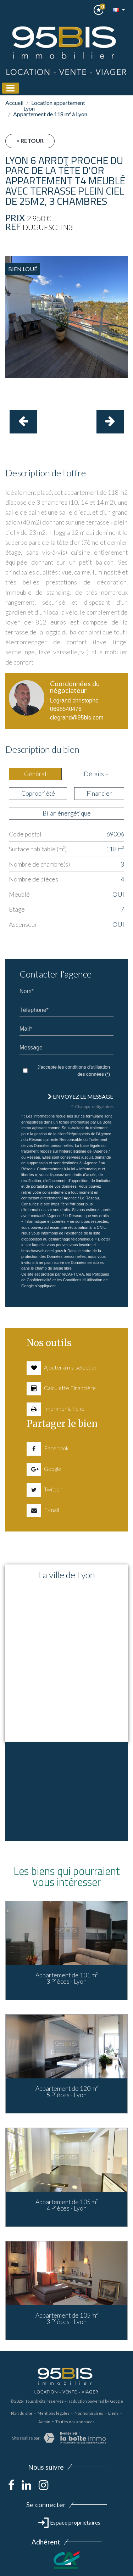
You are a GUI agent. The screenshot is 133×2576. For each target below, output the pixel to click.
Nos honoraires (88, 2413)
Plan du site (21, 2413)
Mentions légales (54, 2413)
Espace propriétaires (69, 2522)
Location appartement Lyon (54, 105)
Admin (44, 2421)
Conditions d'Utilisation (82, 1280)
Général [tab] (35, 774)
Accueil (14, 102)
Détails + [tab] (96, 774)
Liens (113, 2413)
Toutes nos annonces (75, 2421)
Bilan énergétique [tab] (67, 813)
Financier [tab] (99, 793)
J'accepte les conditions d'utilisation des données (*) (74, 1070)
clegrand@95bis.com (77, 718)
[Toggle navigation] (10, 88)
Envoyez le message (80, 1096)
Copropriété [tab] (38, 793)
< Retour (30, 140)
